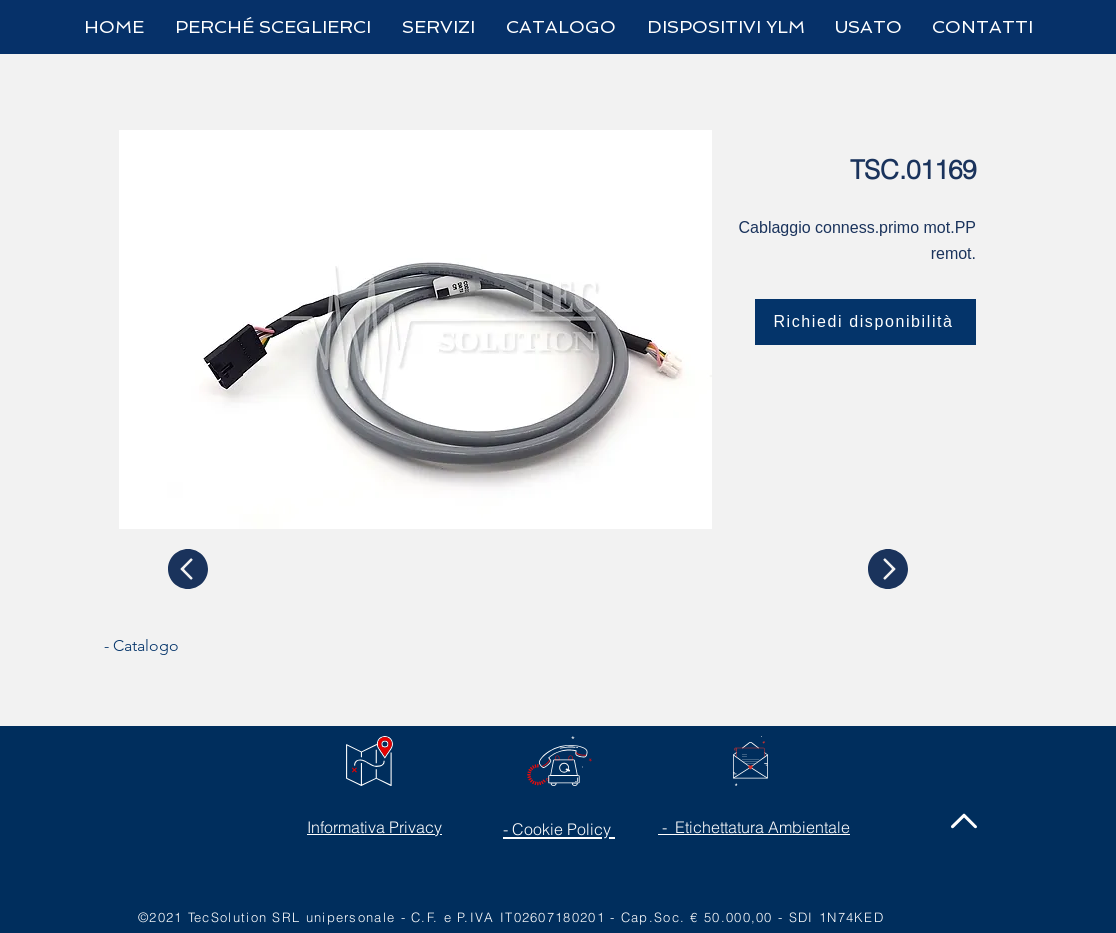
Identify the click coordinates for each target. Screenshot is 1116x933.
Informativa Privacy (374, 827)
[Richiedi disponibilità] (865, 322)
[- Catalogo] (179, 646)
